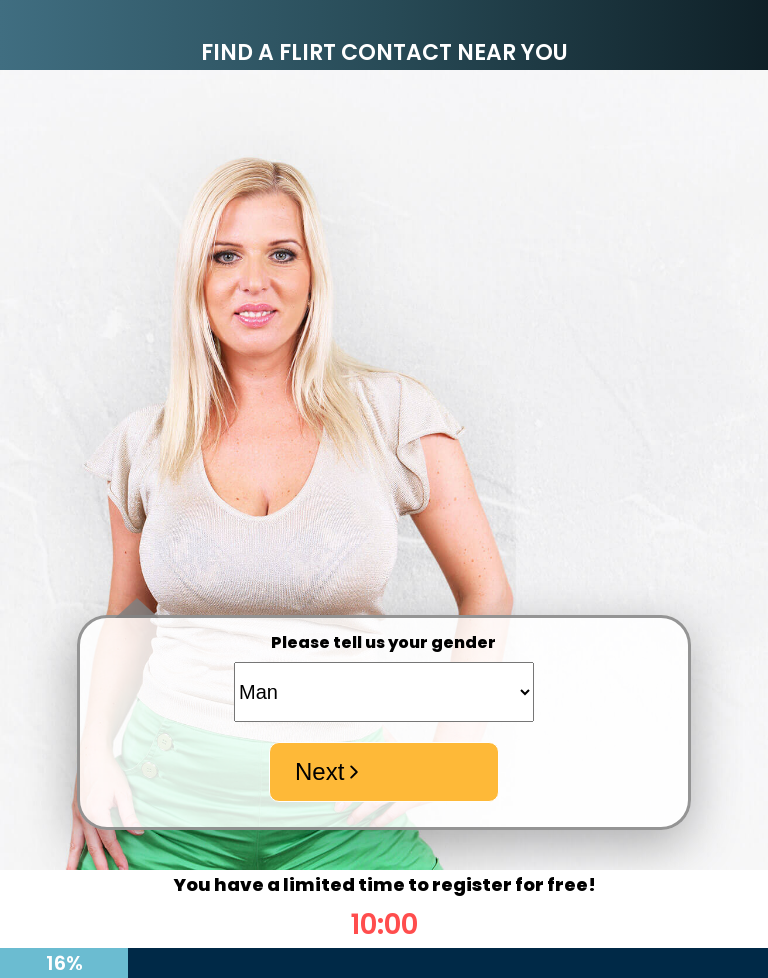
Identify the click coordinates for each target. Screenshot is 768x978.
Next (329, 772)
